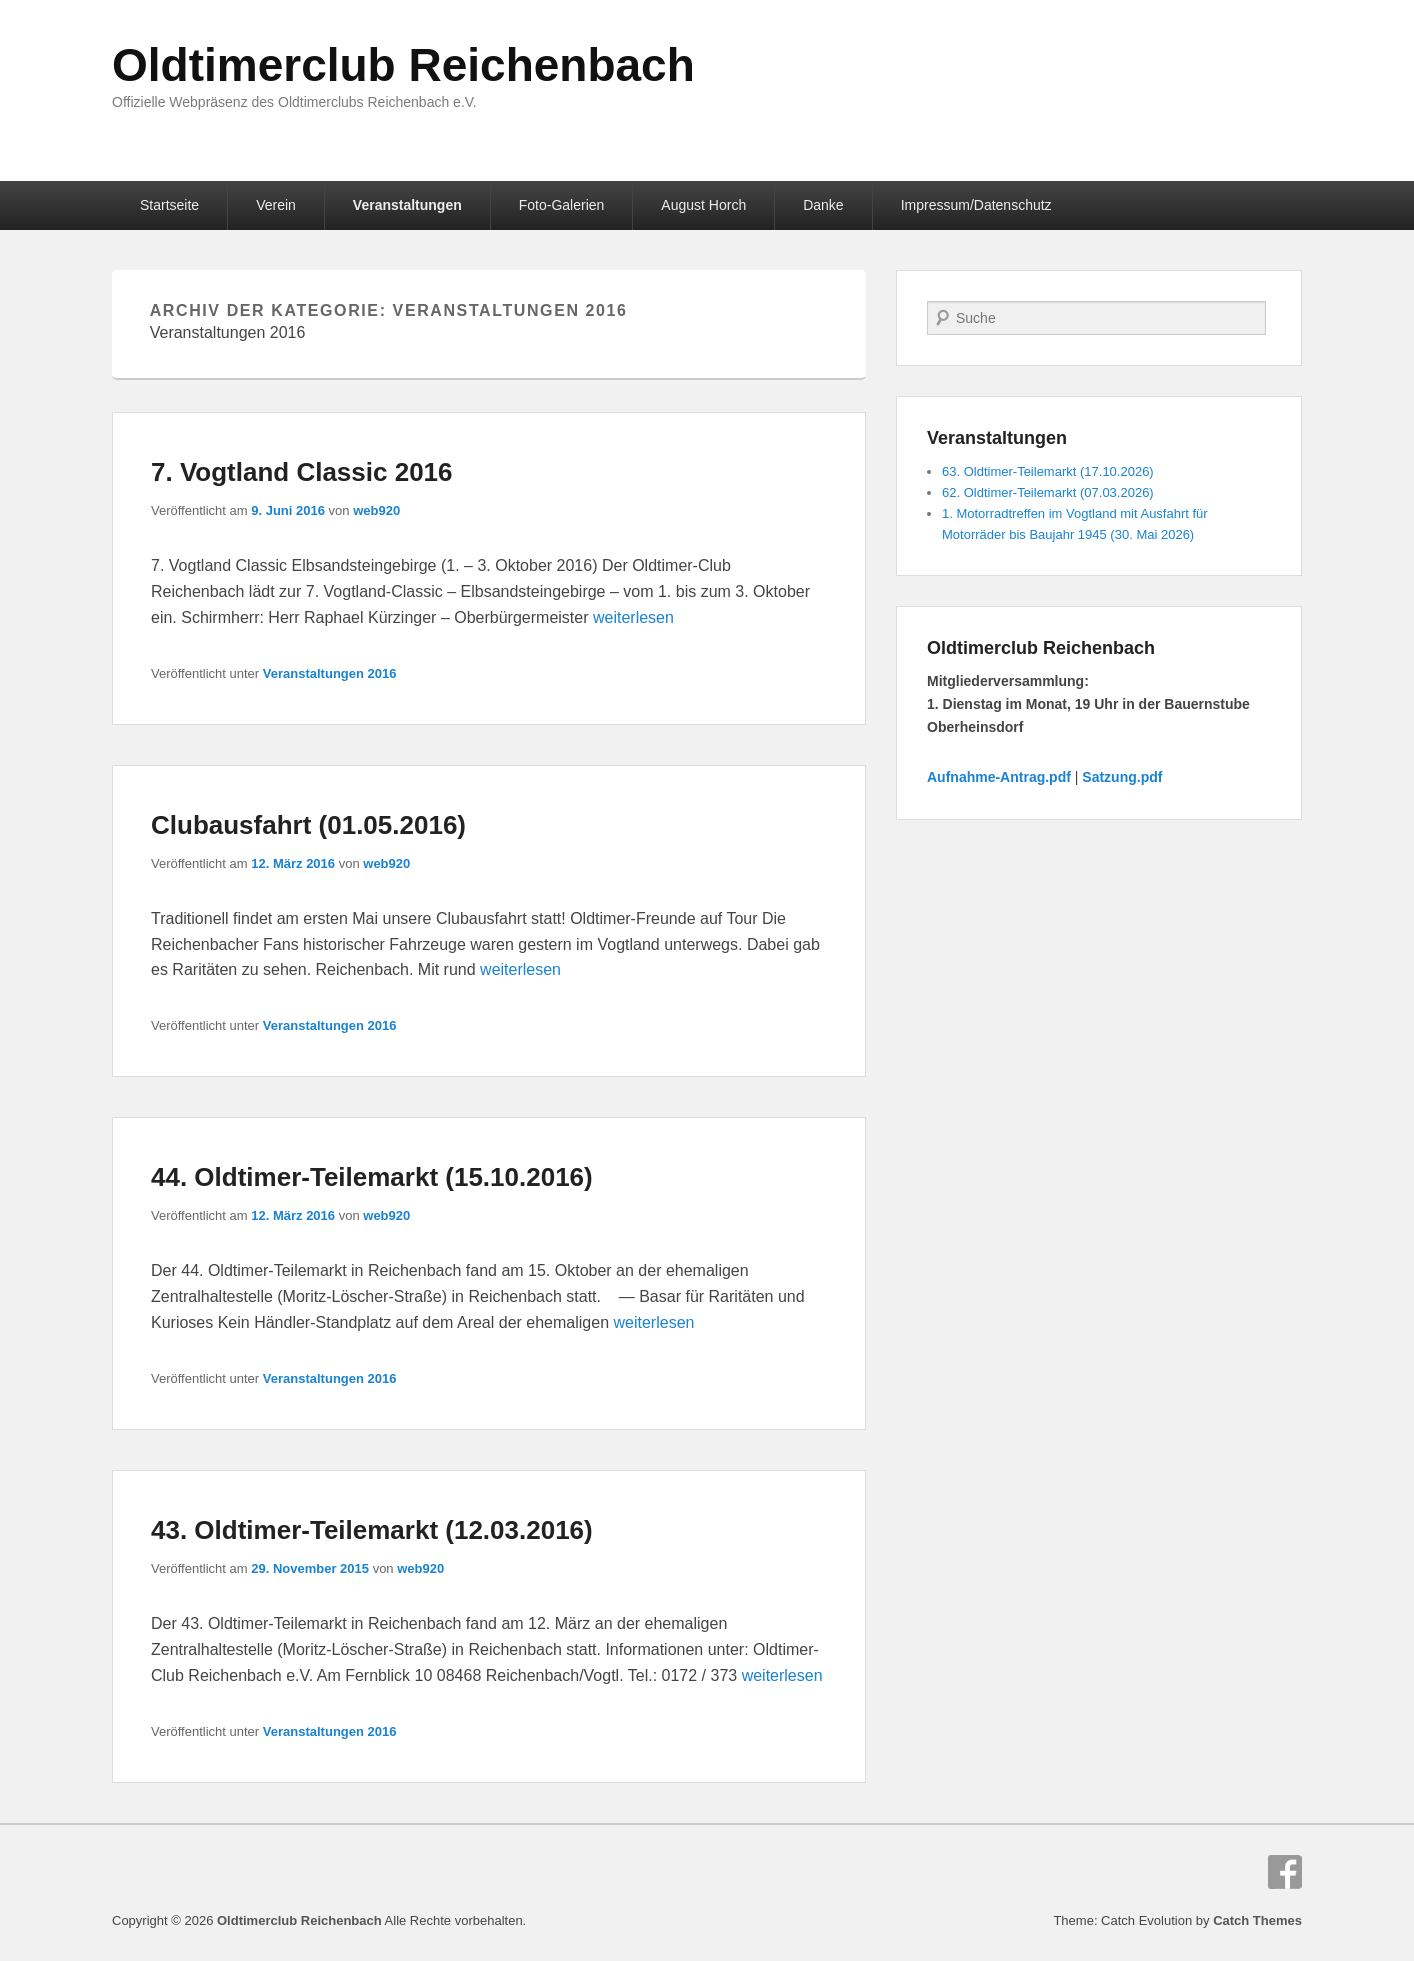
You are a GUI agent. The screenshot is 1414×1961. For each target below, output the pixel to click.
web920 (376, 510)
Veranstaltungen (407, 205)
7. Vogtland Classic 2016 (302, 472)
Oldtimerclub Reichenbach (403, 65)
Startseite (169, 205)
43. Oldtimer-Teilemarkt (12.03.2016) (372, 1530)
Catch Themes (1257, 1920)
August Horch (703, 205)
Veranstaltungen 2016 (330, 673)
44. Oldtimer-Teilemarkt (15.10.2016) (372, 1177)
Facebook (1285, 1872)
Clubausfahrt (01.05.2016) (308, 825)
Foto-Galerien (562, 205)
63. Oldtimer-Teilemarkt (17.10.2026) (1048, 471)
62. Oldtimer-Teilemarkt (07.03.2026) (1048, 492)
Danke (823, 205)
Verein (276, 205)
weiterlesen (633, 617)
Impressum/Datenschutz (976, 205)
